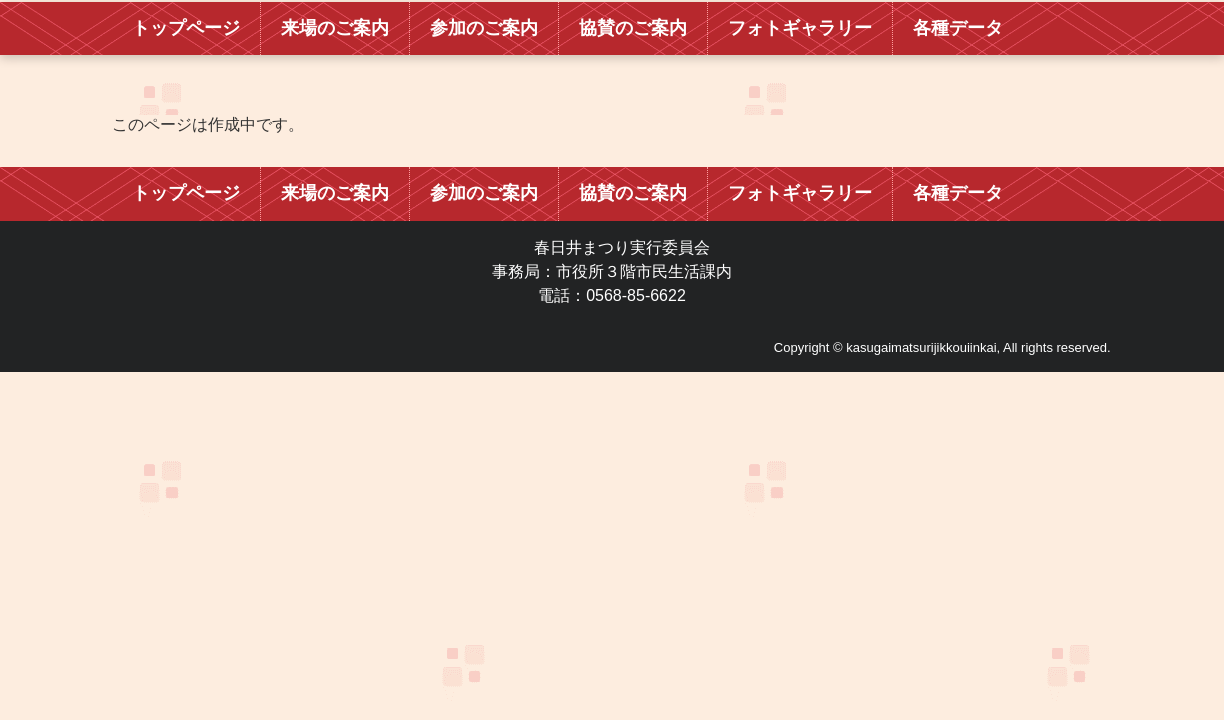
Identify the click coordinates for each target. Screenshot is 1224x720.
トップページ (186, 28)
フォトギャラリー (800, 28)
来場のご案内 (335, 28)
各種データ (958, 28)
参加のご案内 (484, 28)
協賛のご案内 (633, 28)
